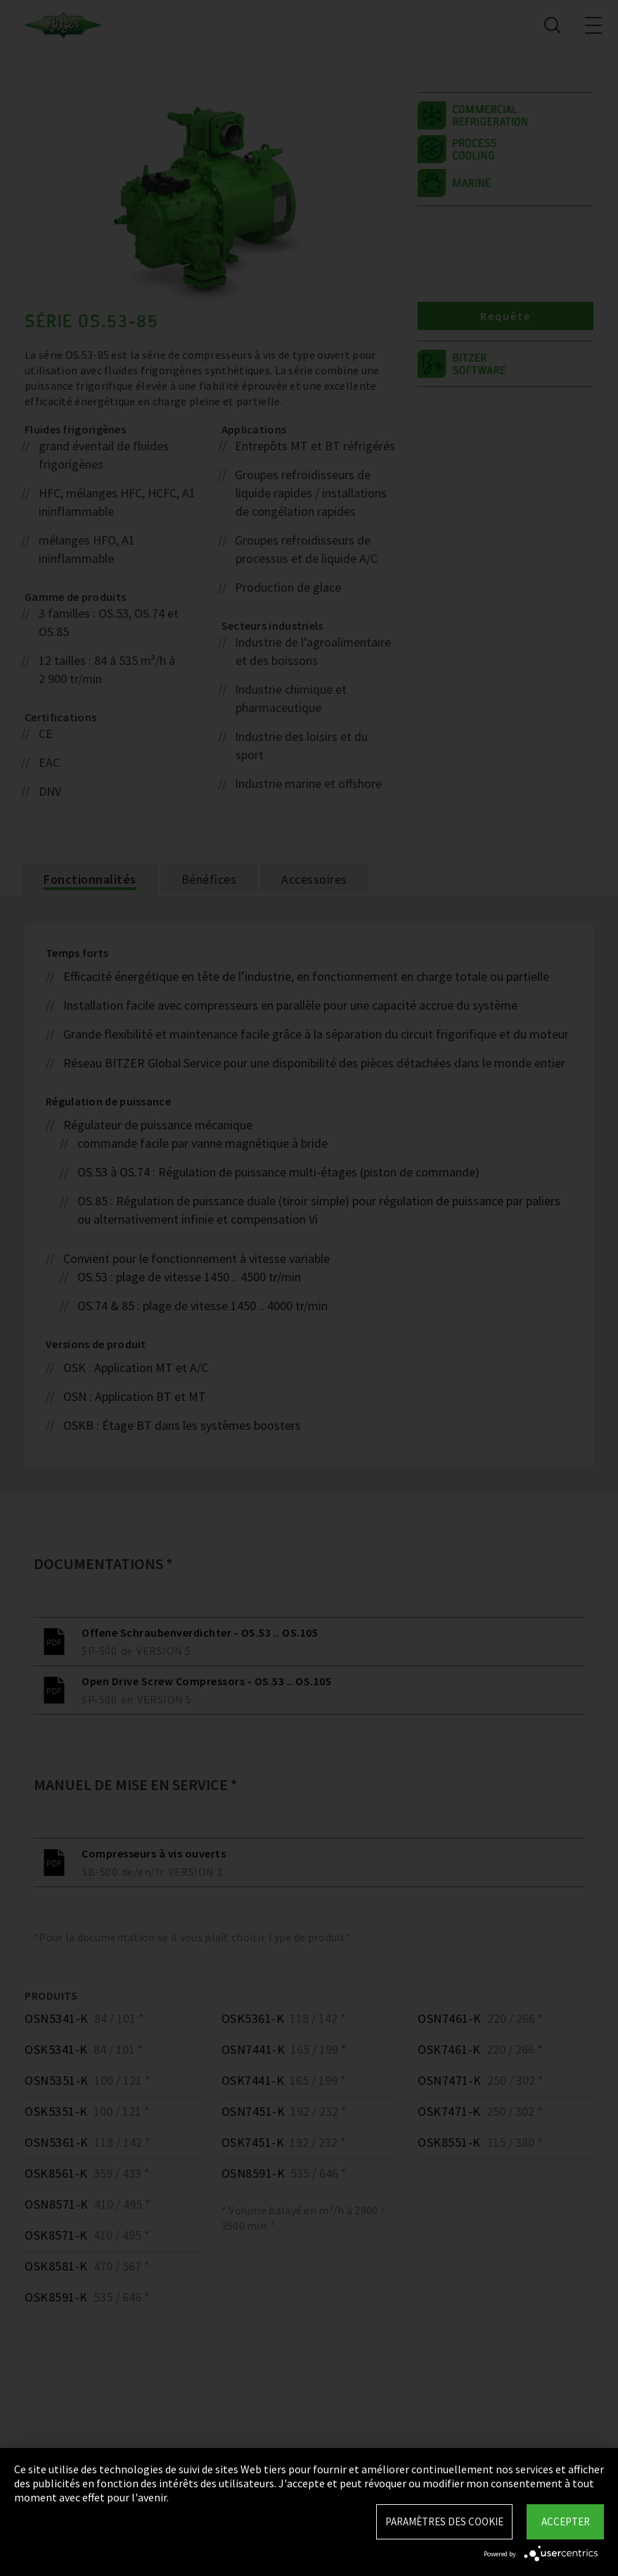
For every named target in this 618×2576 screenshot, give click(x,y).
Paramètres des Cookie (444, 2521)
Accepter (565, 2521)
